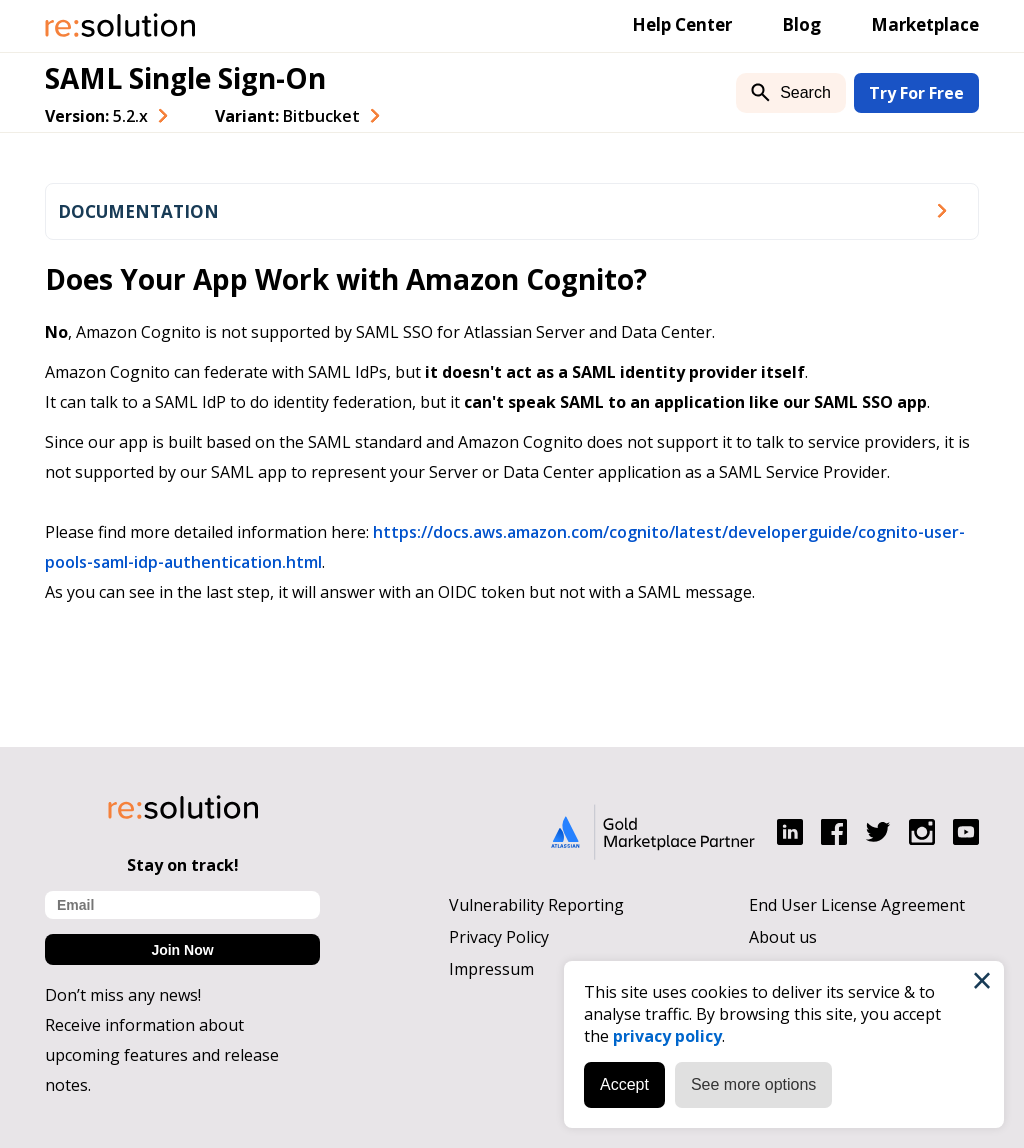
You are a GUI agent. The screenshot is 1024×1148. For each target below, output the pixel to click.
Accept (624, 1084)
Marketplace (925, 24)
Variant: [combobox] (287, 116)
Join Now (182, 950)
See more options (753, 1084)
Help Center (682, 24)
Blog (801, 24)
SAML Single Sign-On (185, 78)
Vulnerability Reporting (536, 905)
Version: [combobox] (96, 116)
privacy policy (667, 1036)
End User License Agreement (857, 905)
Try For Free (916, 93)
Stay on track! (183, 865)
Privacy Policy (499, 937)
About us (783, 937)
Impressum (491, 969)
